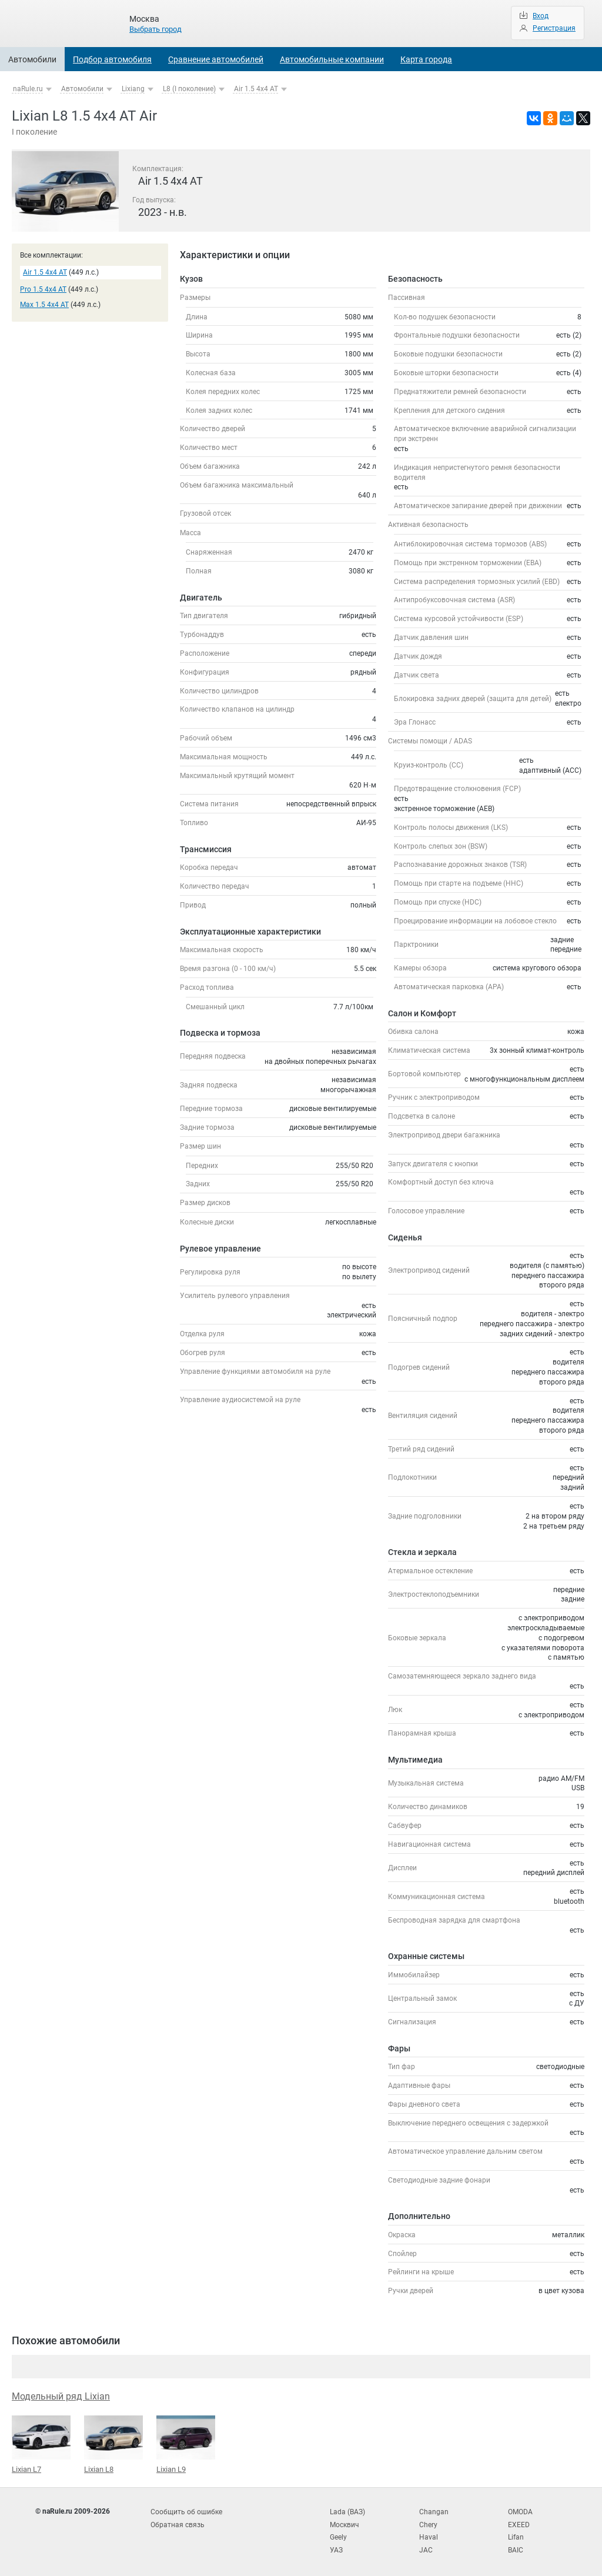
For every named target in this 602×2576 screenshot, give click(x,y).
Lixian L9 (185, 2443)
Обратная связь (177, 2522)
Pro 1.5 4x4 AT (43, 289)
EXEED (519, 2522)
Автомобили (32, 59)
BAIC (515, 2546)
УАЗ (336, 2546)
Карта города (426, 59)
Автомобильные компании (332, 59)
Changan (434, 2511)
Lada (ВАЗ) (347, 2511)
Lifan (516, 2534)
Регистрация (554, 28)
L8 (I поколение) (189, 89)
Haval (428, 2534)
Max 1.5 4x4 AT (44, 305)
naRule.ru (28, 89)
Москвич (344, 2522)
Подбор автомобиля (112, 59)
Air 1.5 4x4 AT (256, 89)
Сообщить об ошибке (186, 2511)
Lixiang (133, 89)
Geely (338, 2534)
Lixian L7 (41, 2443)
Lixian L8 (113, 2443)
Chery (428, 2522)
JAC (426, 2546)
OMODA (520, 2511)
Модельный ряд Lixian (61, 2395)
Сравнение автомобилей (215, 59)
